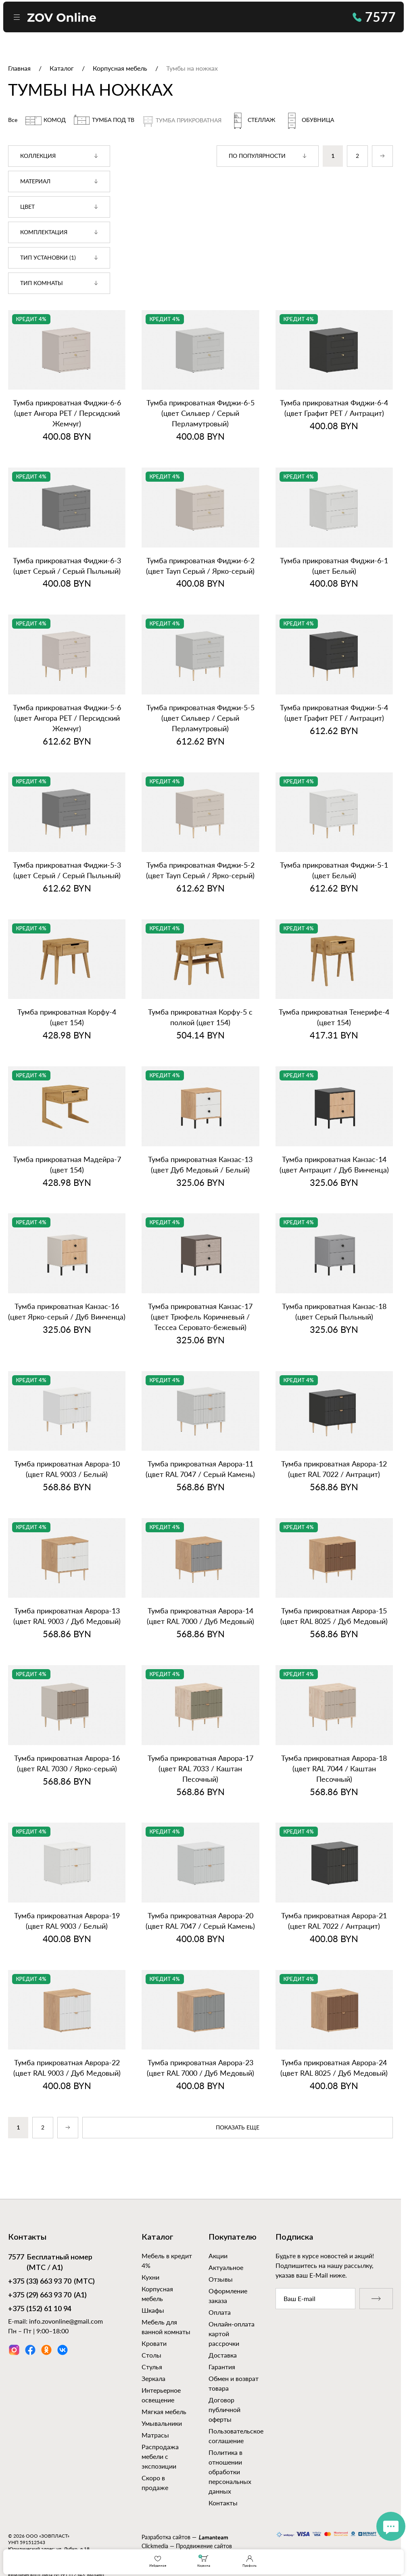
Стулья (152, 2366)
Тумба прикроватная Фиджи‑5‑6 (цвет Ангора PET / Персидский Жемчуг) (67, 718)
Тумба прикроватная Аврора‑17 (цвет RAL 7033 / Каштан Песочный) (200, 1768)
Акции (218, 2255)
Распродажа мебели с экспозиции (160, 2456)
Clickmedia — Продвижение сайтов (187, 2545)
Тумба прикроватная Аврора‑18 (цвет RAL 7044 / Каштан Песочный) (334, 1768)
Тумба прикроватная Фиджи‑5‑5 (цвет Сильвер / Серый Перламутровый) (200, 718)
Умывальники (162, 2423)
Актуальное (226, 2267)
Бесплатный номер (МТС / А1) (50, 2262)
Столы (151, 2355)
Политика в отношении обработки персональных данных (230, 2471)
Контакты (223, 2503)
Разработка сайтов (166, 2537)
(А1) (47, 2296)
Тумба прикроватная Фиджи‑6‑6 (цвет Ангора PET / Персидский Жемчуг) (67, 413)
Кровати (154, 2343)
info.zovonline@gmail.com (66, 2321)
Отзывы (221, 2279)
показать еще (237, 2128)
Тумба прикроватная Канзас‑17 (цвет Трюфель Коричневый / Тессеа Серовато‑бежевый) (200, 1317)
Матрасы (155, 2435)
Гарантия (222, 2366)
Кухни (150, 2277)
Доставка (223, 2355)
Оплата (220, 2312)
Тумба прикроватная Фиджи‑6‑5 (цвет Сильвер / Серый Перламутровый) (200, 413)
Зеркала (153, 2378)
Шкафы (153, 2310)
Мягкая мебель (164, 2411)
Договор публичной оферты (224, 2409)
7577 (374, 17)
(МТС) (51, 2282)
